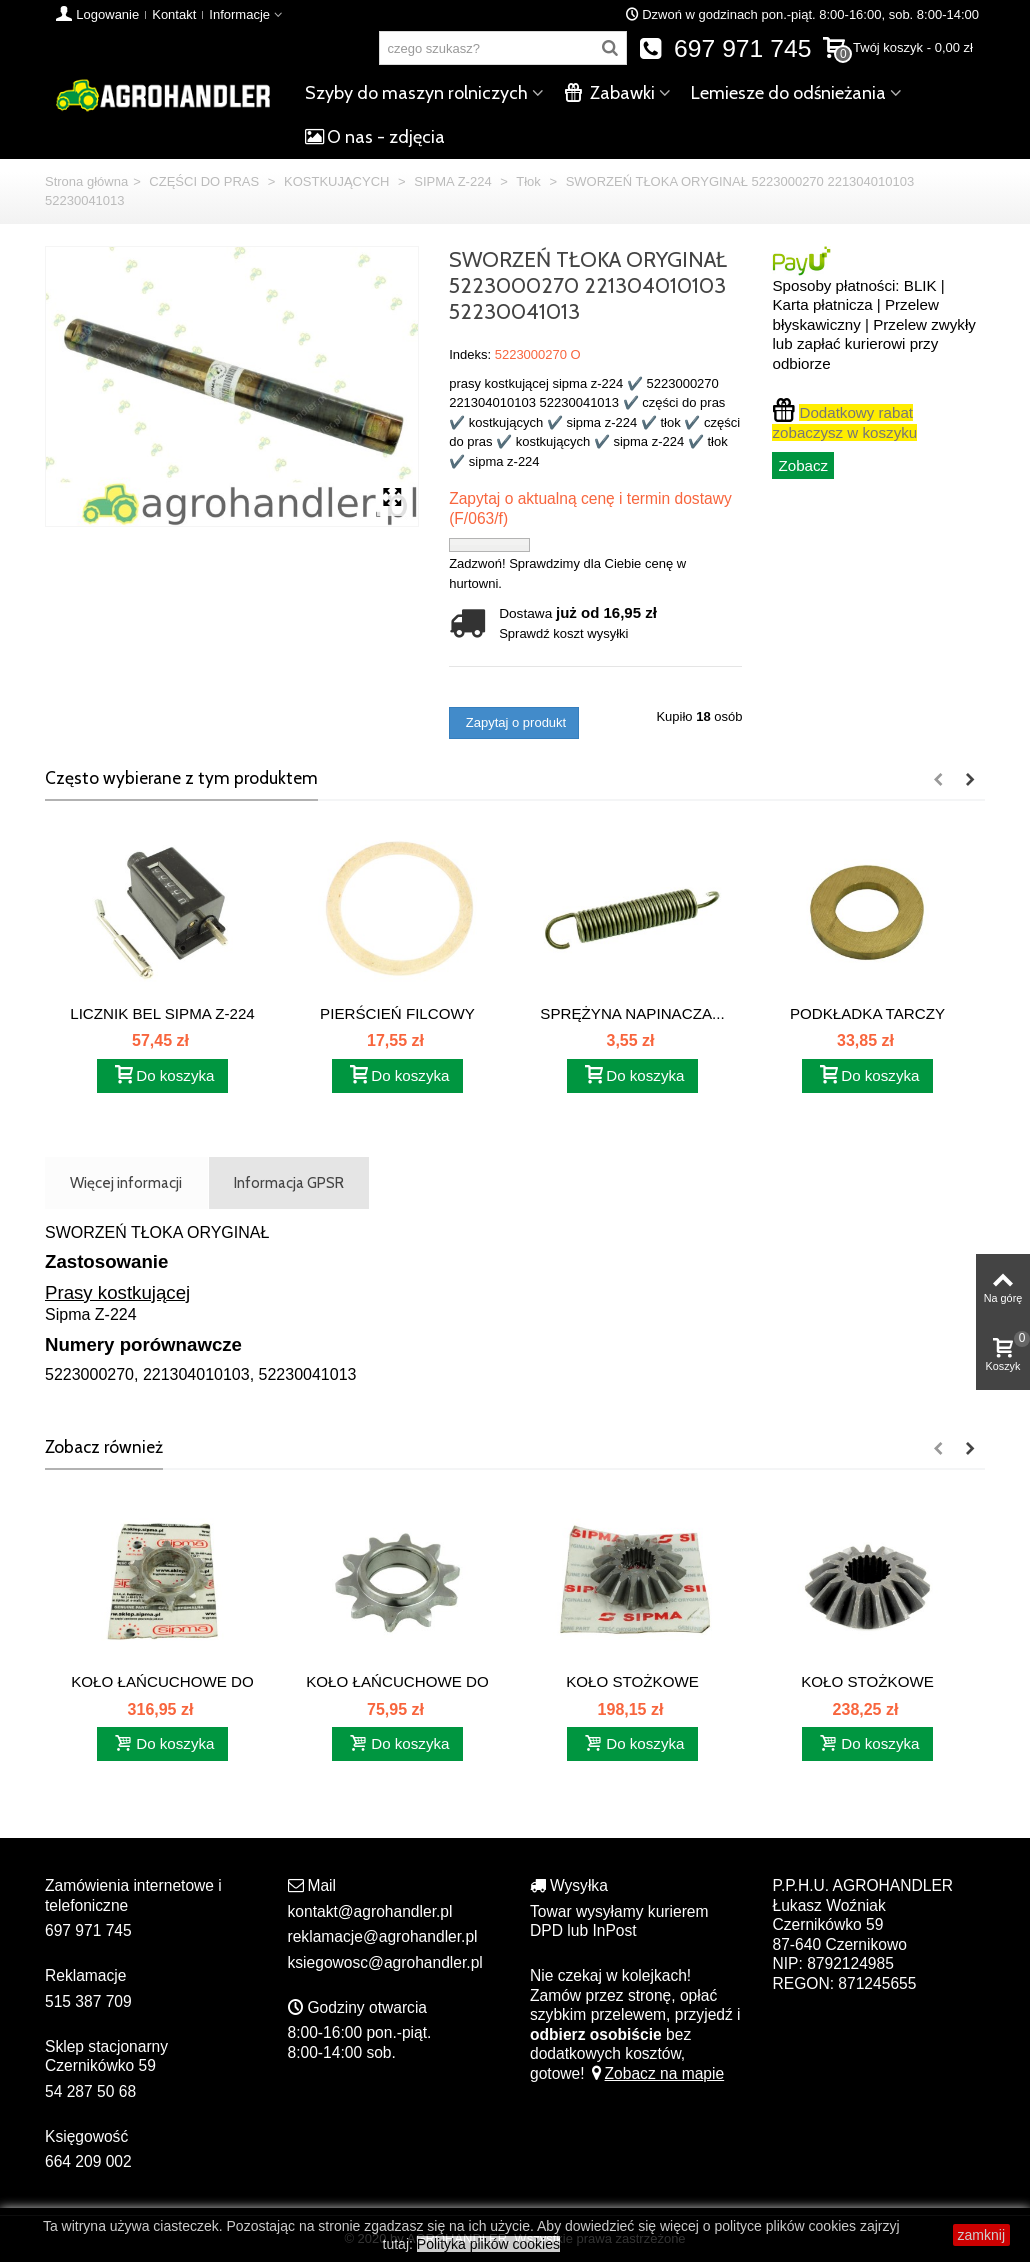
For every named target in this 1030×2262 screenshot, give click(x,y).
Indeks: (470, 354)
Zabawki (609, 93)
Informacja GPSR (289, 1182)
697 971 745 (725, 48)
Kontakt (174, 14)
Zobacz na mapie (656, 2073)
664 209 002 (88, 2161)
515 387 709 (88, 2001)
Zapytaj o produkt (514, 722)
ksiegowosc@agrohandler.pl (385, 1962)
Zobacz (803, 465)
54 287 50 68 (90, 2091)
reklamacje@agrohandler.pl (383, 1936)
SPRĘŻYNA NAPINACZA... (632, 1013)
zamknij (981, 2235)
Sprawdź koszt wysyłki (563, 633)
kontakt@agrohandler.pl (370, 1911)
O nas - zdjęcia (375, 137)
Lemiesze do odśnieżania (788, 93)
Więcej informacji (126, 1182)
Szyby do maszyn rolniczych (416, 93)
